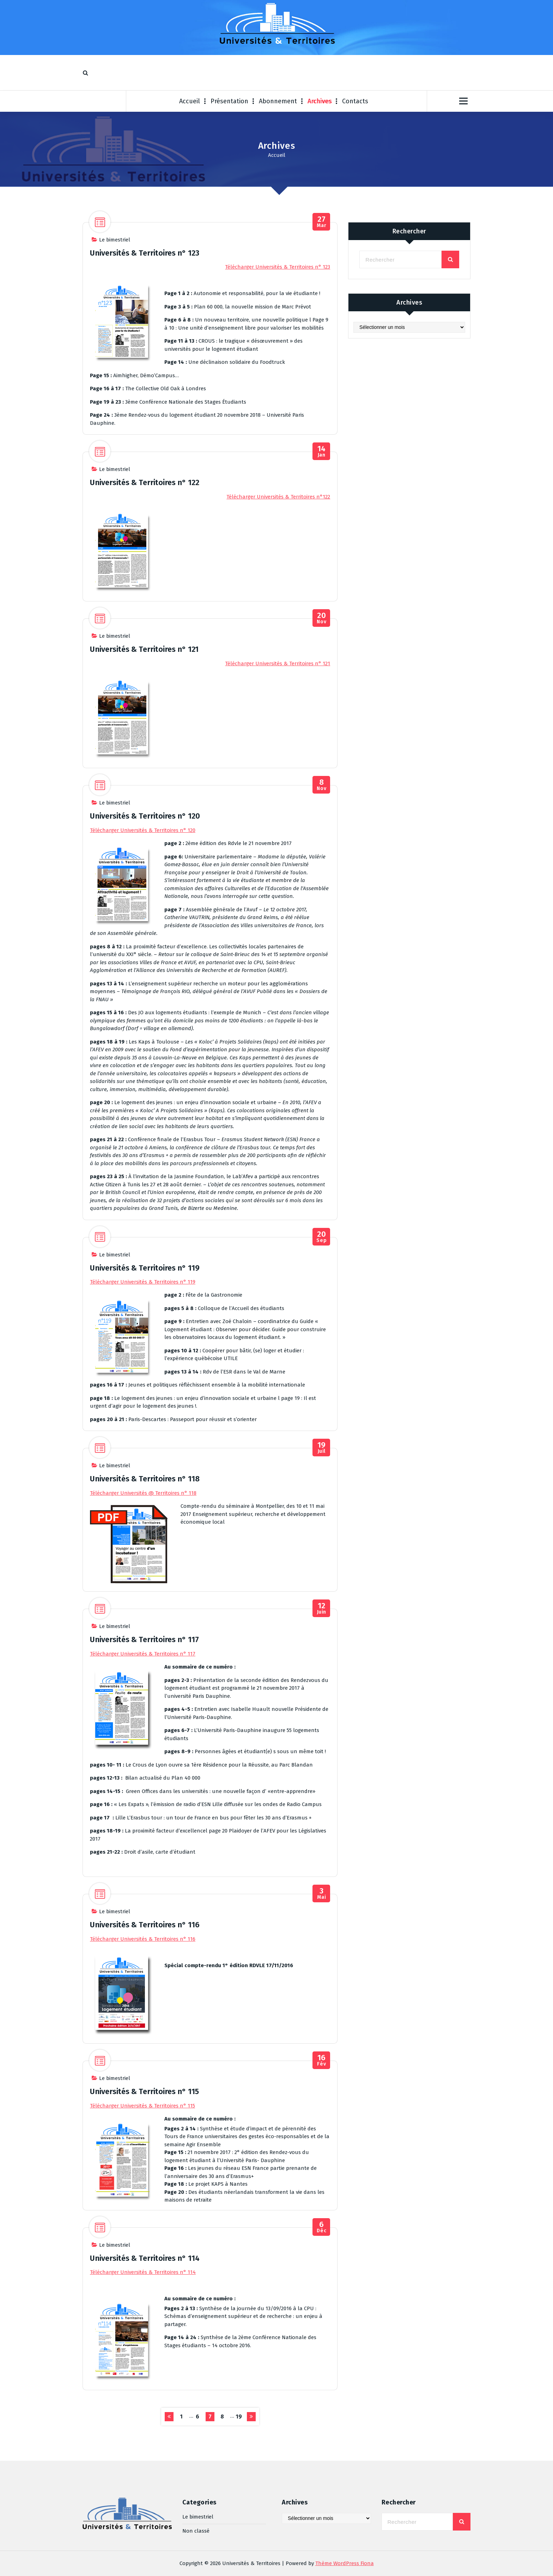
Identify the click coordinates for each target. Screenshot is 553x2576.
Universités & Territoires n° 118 (145, 1478)
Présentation (229, 101)
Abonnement (278, 101)
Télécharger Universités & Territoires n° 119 (142, 1282)
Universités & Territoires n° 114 (145, 2258)
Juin (321, 1608)
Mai (321, 1893)
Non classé (195, 2525)
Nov (321, 618)
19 (239, 2416)
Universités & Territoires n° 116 (145, 1924)
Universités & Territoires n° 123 (144, 253)
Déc (321, 2227)
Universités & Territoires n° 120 (145, 816)
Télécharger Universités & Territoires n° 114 (143, 2272)
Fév (321, 2060)
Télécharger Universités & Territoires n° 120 (142, 830)
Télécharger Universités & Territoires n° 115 (142, 2106)
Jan (321, 451)
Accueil (189, 101)
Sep (321, 1236)
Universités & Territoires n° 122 (144, 482)
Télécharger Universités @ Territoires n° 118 (143, 1493)
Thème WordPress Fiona (344, 2563)
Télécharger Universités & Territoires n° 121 (277, 663)
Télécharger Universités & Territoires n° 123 (277, 267)
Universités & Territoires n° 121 (144, 649)
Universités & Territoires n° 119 (145, 1268)
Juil (321, 1447)
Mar (321, 221)
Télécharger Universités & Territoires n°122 (278, 497)
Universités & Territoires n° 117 (144, 1639)
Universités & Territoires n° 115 (144, 2091)
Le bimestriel (114, 240)
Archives (320, 101)
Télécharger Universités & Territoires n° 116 (142, 1939)
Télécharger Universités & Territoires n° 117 (142, 1654)
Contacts (355, 101)
